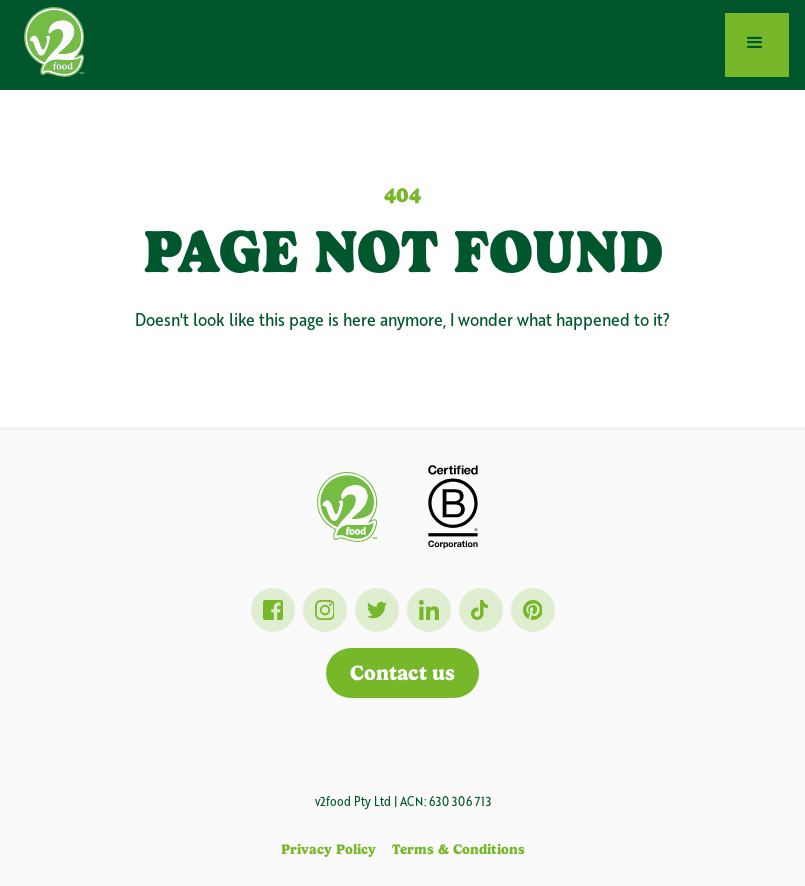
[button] (757, 45)
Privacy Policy (328, 849)
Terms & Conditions (458, 849)
